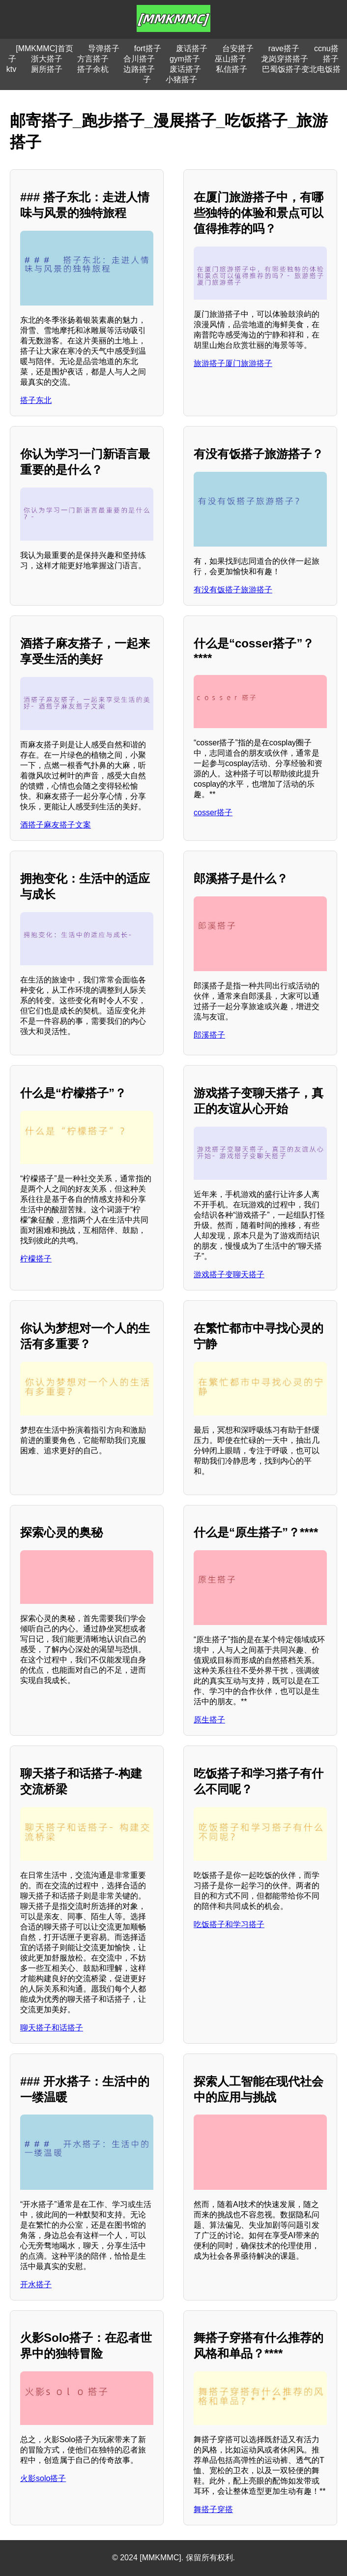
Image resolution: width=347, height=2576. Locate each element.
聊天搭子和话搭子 (51, 2028)
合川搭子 (139, 59)
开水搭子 (36, 2284)
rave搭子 (283, 48)
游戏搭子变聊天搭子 (229, 1274)
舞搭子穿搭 (213, 2509)
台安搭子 (238, 48)
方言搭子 (93, 59)
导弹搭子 (103, 48)
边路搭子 (139, 69)
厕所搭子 (46, 69)
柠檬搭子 (36, 1259)
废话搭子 (191, 48)
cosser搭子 (213, 812)
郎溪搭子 (209, 1035)
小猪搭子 (181, 79)
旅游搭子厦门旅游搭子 (233, 363)
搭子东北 (36, 400)
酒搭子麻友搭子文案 (55, 825)
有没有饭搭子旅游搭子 (233, 589)
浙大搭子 (46, 59)
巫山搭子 (230, 59)
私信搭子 (231, 69)
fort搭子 (147, 48)
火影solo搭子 (43, 2478)
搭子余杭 (93, 69)
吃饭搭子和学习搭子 (229, 1924)
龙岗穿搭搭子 (284, 59)
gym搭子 (185, 59)
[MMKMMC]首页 (44, 48)
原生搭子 (209, 1720)
